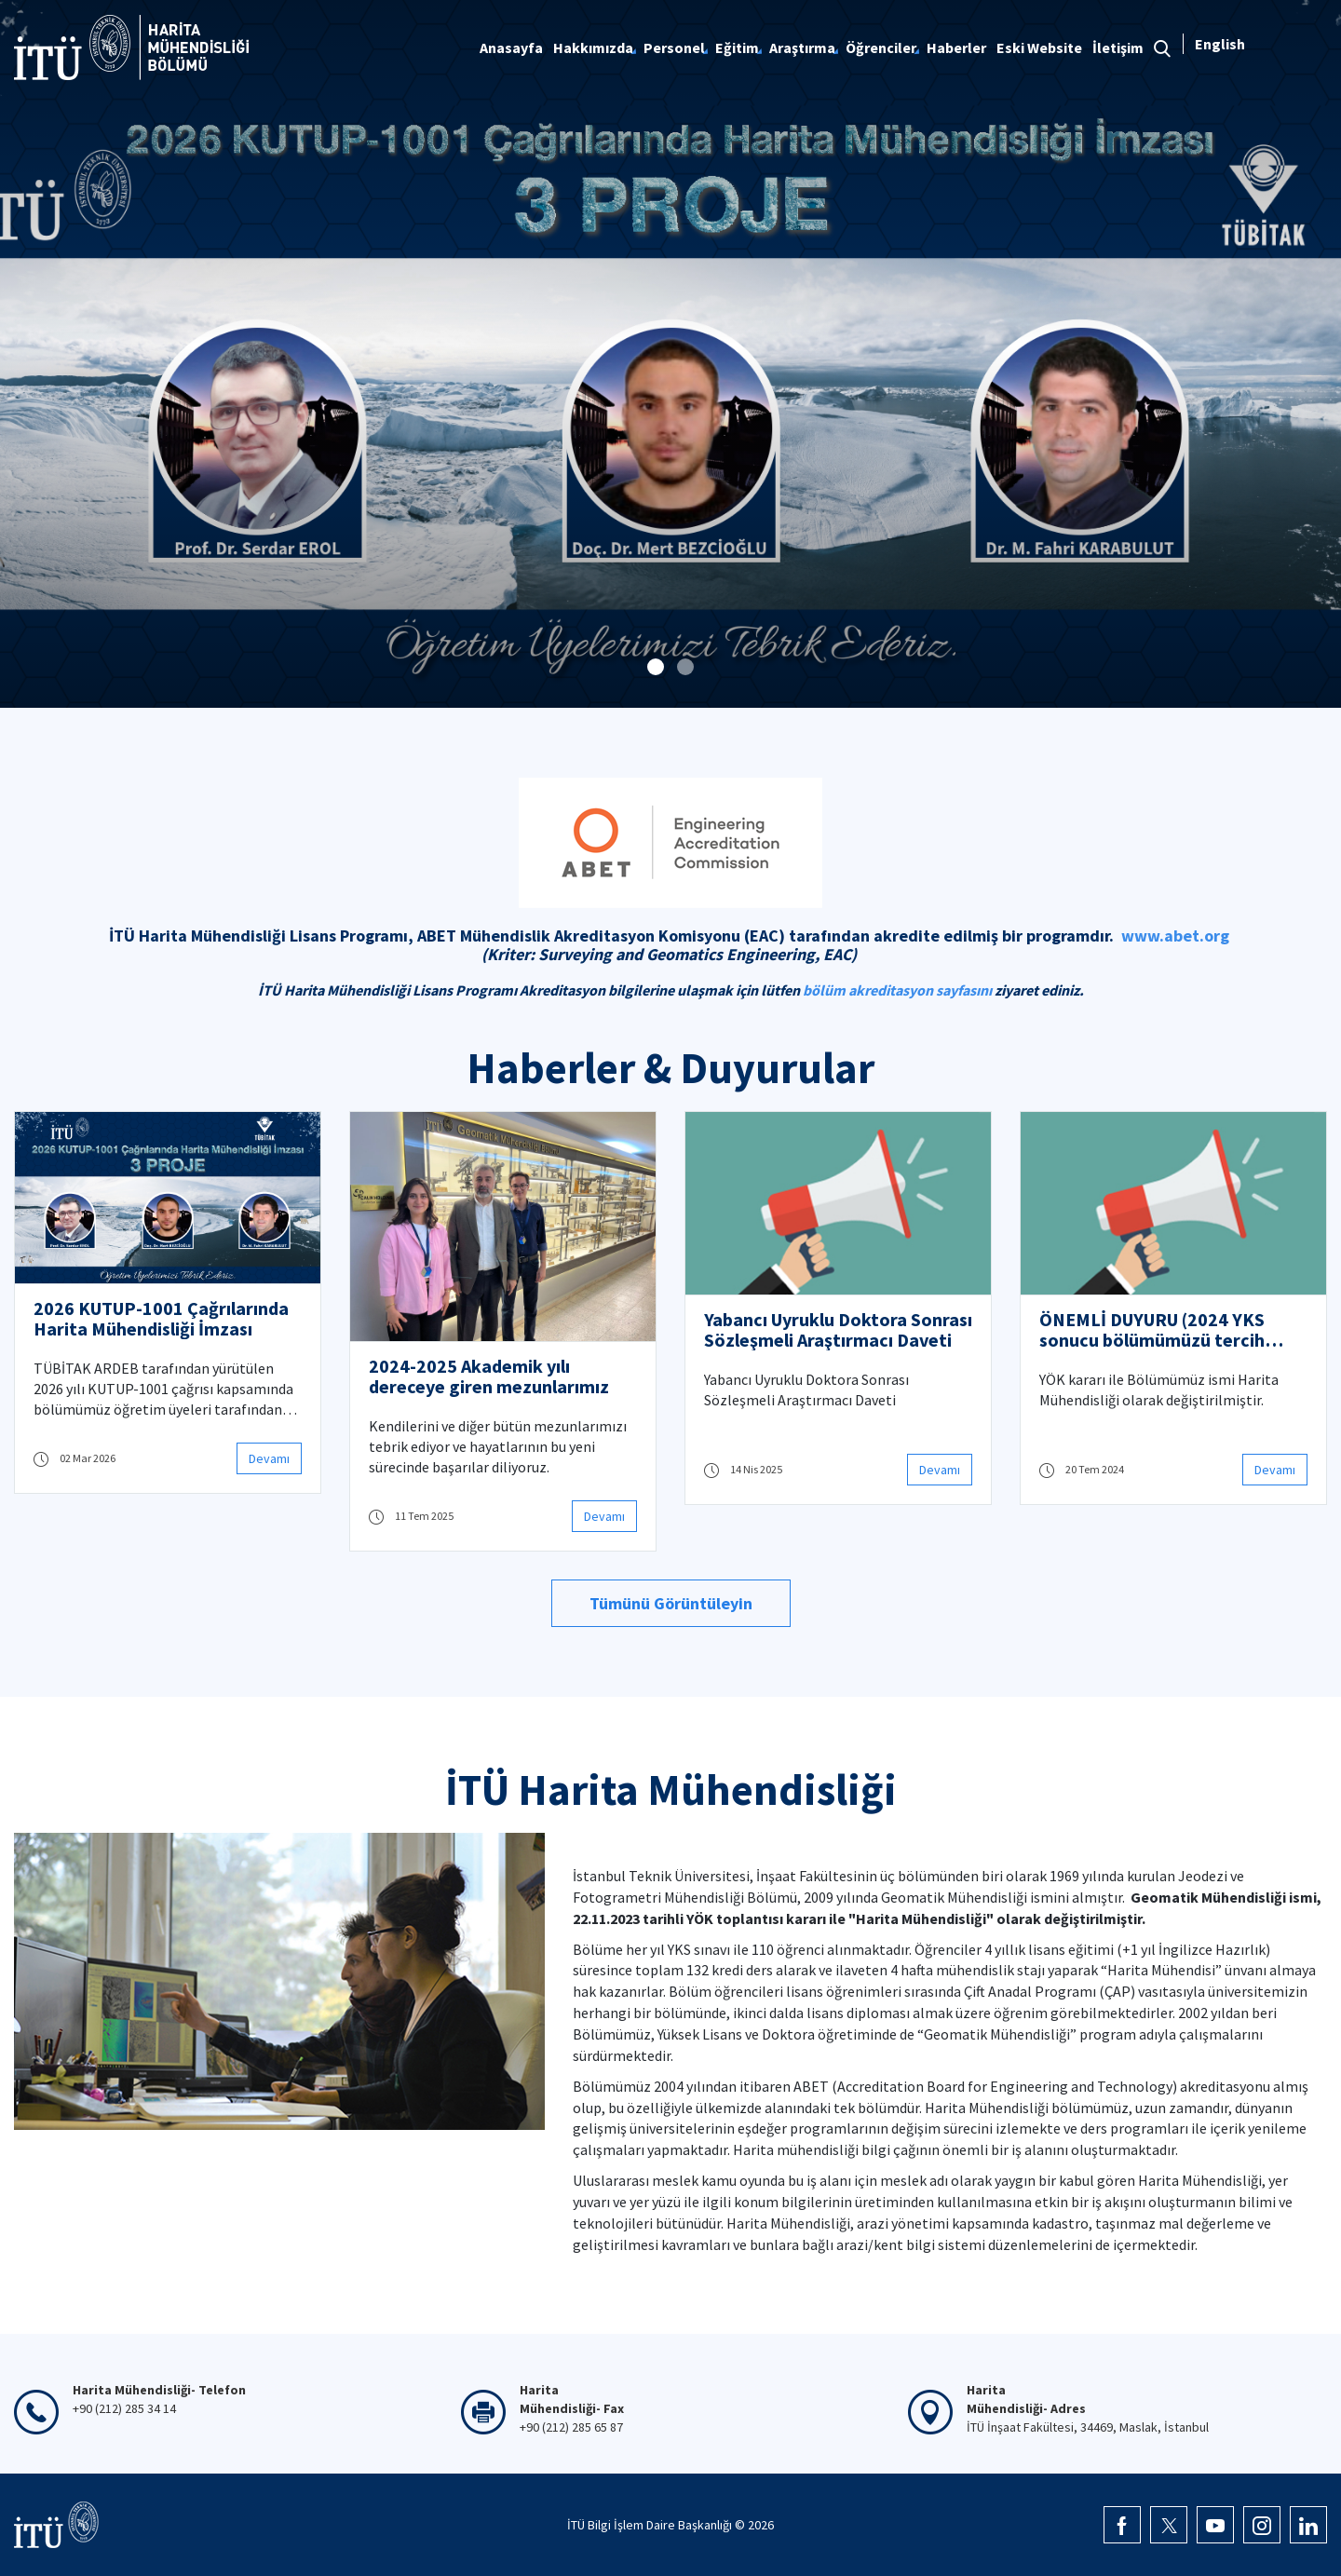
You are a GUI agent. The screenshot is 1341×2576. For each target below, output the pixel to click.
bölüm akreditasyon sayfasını (897, 990)
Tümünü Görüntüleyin (670, 1603)
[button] (655, 667)
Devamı (269, 1458)
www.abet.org (1175, 935)
